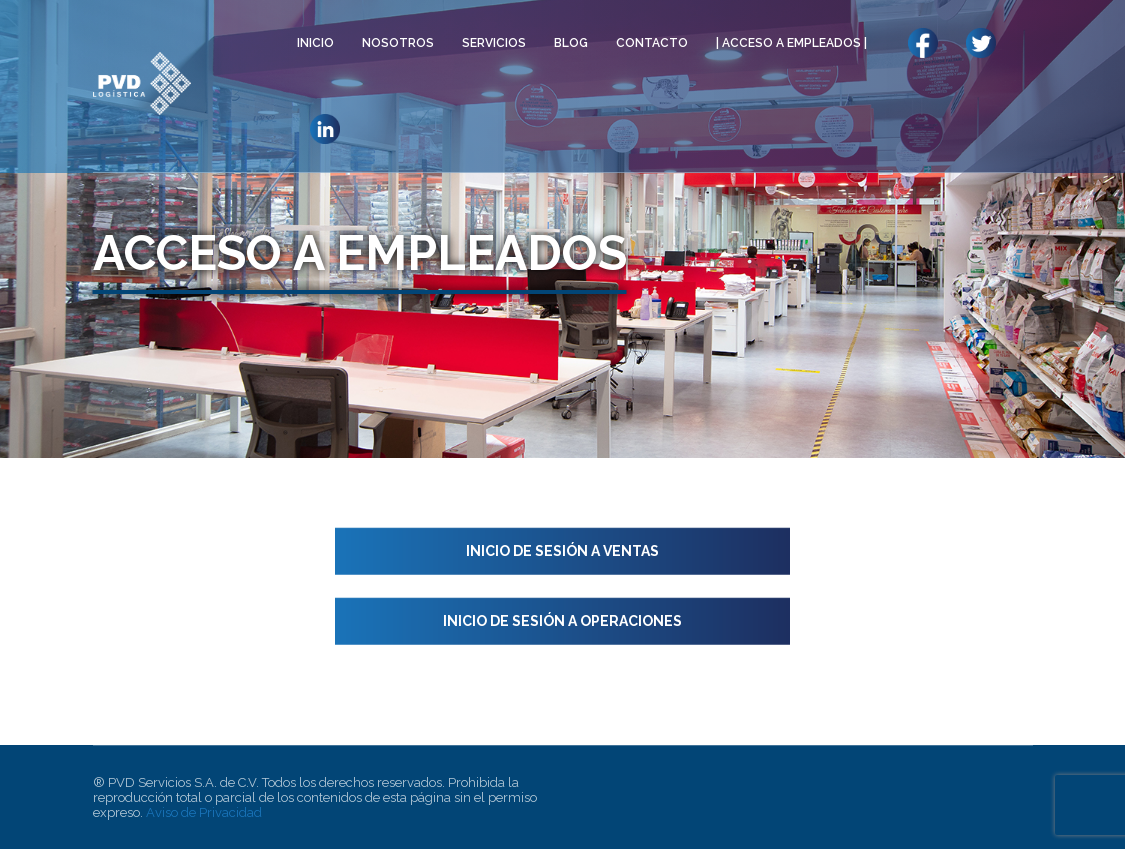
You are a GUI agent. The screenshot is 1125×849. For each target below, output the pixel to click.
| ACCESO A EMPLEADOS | (791, 43)
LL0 (922, 43)
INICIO (315, 43)
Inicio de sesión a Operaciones (562, 621)
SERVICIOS (494, 43)
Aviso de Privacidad (204, 812)
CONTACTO (652, 43)
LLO (981, 43)
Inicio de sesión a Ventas (562, 551)
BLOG (571, 43)
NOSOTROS (398, 43)
